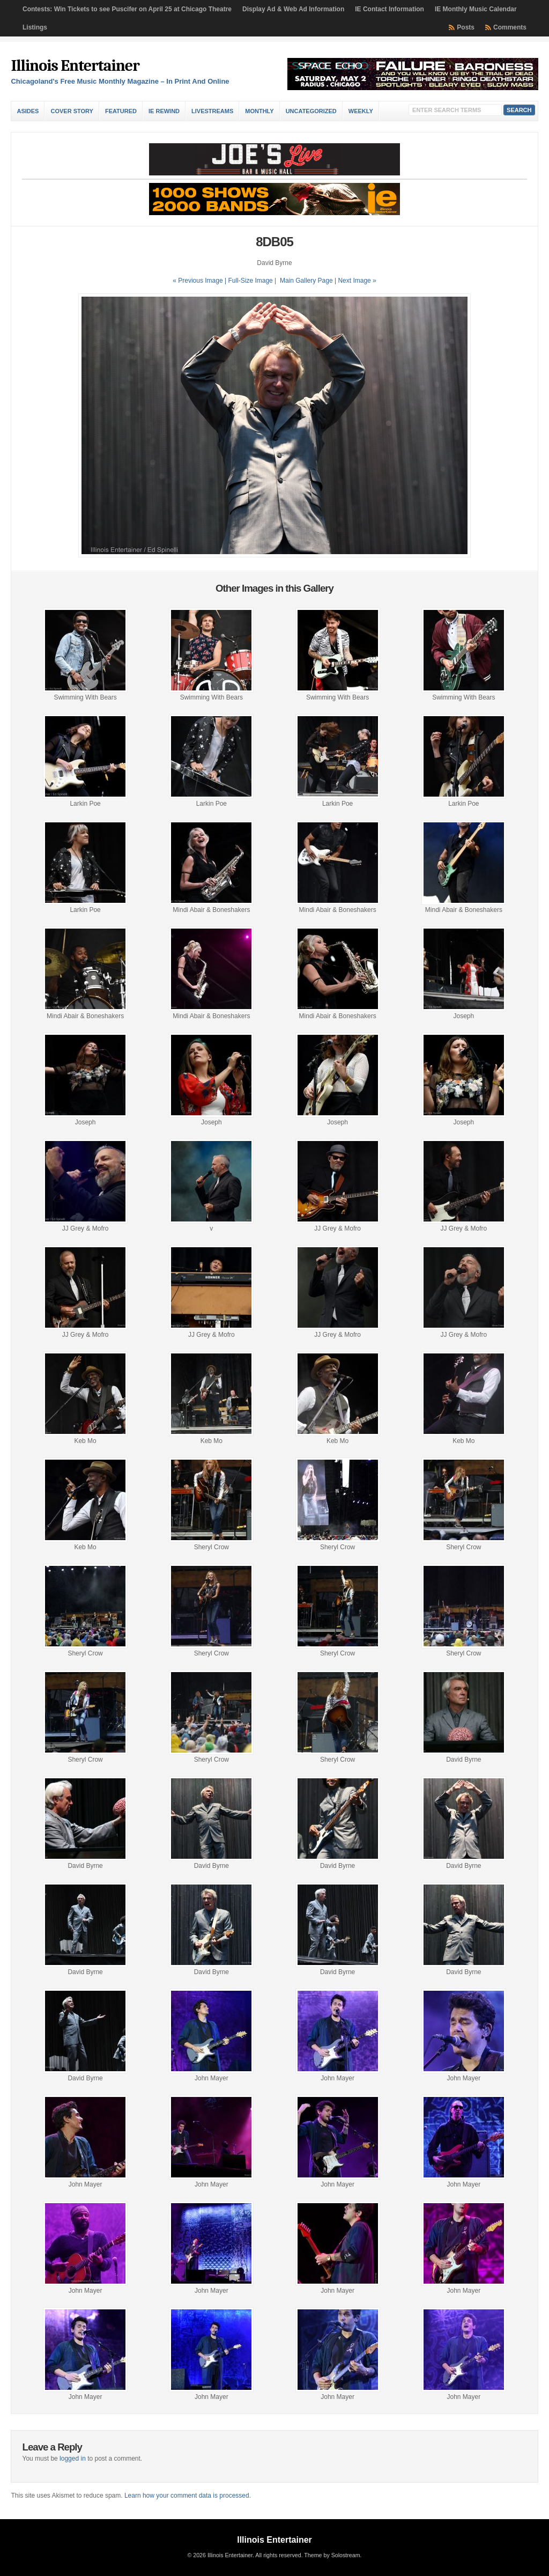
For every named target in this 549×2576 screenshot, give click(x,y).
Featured (121, 111)
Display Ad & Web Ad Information (293, 9)
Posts (465, 27)
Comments (509, 27)
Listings (35, 27)
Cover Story (71, 111)
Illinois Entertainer (75, 65)
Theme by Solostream (332, 2555)
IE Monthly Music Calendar (476, 9)
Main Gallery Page (306, 280)
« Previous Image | (200, 280)
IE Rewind (164, 111)
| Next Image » (355, 280)
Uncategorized (311, 111)
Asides (28, 111)
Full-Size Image (250, 280)
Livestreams (212, 111)
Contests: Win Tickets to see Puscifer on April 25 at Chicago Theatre (127, 9)
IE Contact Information (389, 9)
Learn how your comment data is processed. (187, 2495)
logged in (73, 2458)
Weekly (360, 111)
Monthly (259, 111)
